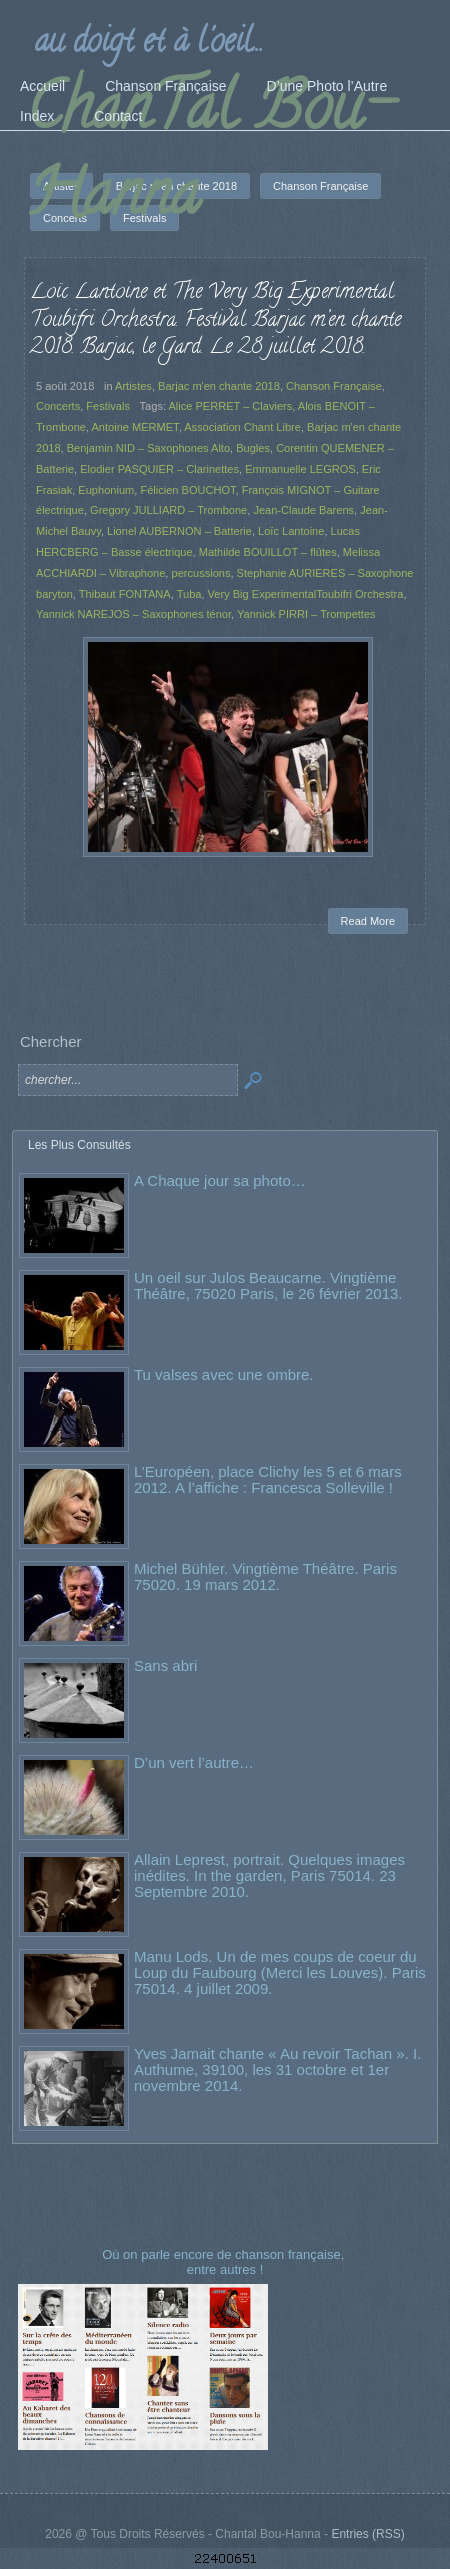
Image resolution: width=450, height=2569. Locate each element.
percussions (201, 573)
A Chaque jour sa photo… (220, 1180)
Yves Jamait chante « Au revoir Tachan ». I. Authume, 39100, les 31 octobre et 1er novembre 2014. (277, 2069)
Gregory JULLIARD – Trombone (168, 510)
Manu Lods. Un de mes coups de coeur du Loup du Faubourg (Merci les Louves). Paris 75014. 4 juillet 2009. (280, 1972)
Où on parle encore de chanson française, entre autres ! (225, 2261)
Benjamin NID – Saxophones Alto (148, 448)
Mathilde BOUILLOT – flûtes (268, 552)
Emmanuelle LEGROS (300, 469)
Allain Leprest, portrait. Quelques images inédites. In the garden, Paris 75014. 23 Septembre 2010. (269, 1875)
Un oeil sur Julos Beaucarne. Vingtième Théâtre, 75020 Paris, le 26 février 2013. (268, 1285)
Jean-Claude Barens (303, 510)
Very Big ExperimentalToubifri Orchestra (306, 594)
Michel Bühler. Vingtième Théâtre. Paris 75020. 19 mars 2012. (265, 1576)
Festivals (108, 406)
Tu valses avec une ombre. (224, 1374)
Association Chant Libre (242, 427)
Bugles (253, 448)
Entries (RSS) (367, 2534)
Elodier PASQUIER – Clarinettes (159, 469)
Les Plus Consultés (79, 1145)
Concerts (58, 406)
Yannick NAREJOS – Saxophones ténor (133, 614)
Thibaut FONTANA (125, 594)
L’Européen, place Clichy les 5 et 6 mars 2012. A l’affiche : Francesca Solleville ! (268, 1479)
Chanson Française (334, 386)
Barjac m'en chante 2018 (219, 386)
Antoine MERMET (134, 427)
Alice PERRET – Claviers (230, 406)
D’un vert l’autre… (194, 1762)
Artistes (133, 386)
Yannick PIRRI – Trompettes (306, 614)
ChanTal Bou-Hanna (209, 157)
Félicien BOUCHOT (187, 490)
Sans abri (165, 1665)
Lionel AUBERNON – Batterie (179, 531)
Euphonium (106, 490)
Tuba (189, 594)
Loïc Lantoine (291, 531)
